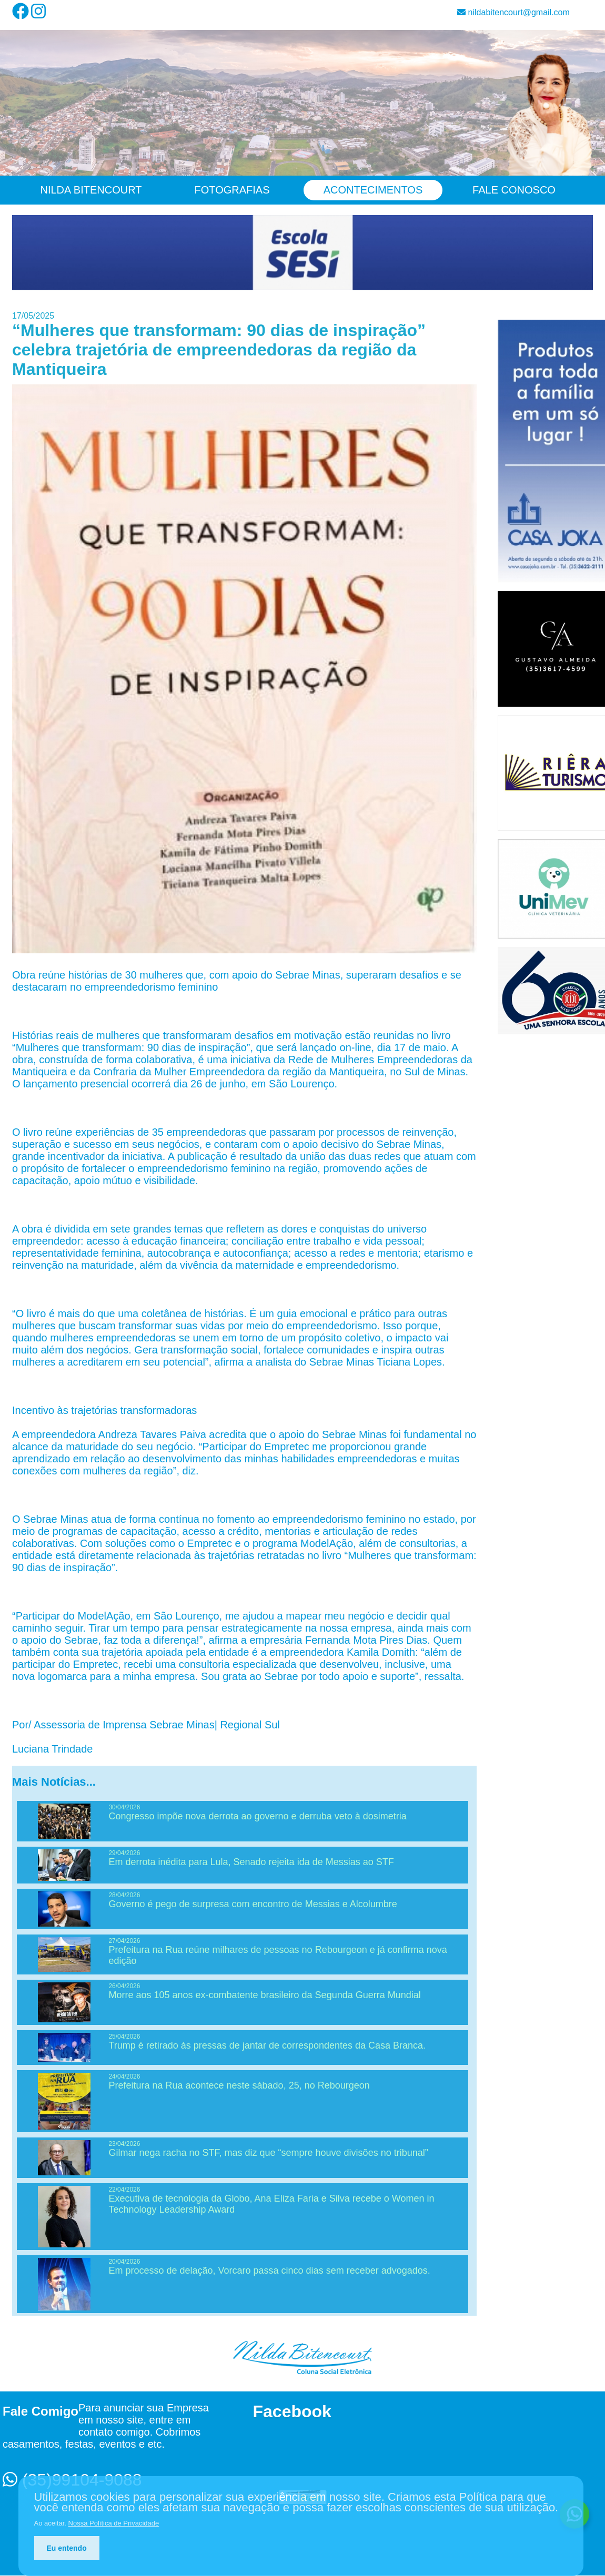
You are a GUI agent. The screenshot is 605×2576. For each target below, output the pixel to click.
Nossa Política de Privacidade (113, 2523)
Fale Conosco (514, 190)
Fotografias (232, 190)
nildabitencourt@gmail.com (513, 12)
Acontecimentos (373, 190)
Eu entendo (67, 2548)
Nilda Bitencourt (91, 190)
